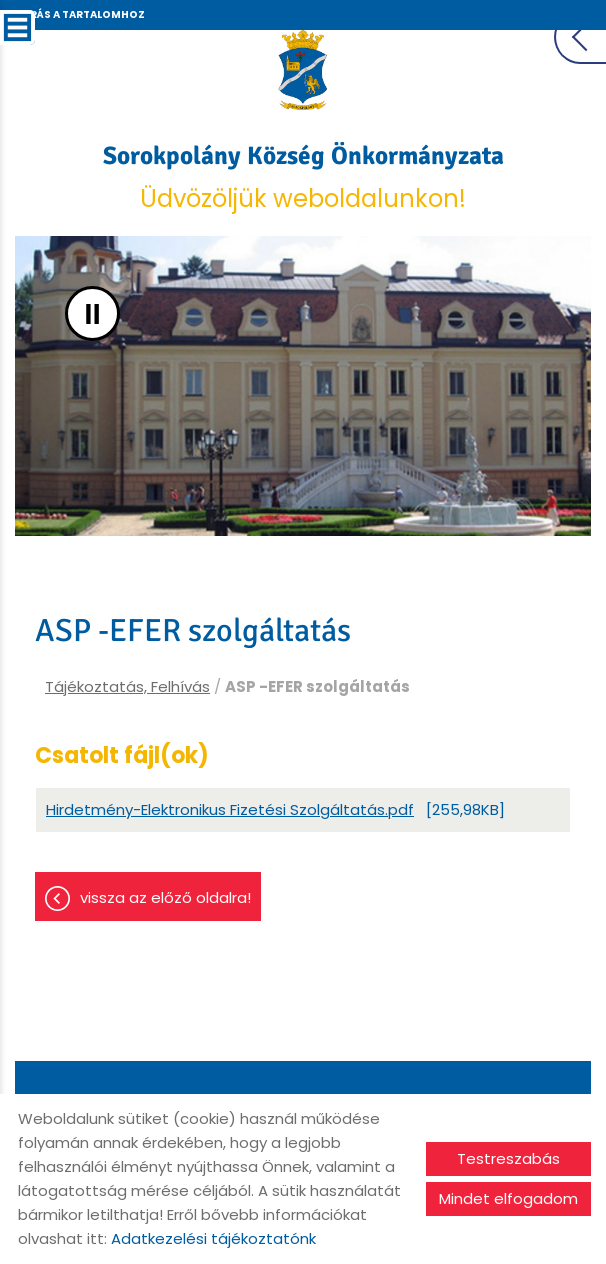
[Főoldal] (303, 70)
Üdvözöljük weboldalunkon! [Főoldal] (303, 177)
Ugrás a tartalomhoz (79, 14)
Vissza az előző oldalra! (165, 897)
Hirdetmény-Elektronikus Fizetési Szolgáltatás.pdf (230, 809)
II (92, 313)
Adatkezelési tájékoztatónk (213, 1238)
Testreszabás (508, 1158)
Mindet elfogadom (508, 1198)
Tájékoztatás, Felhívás (127, 686)
